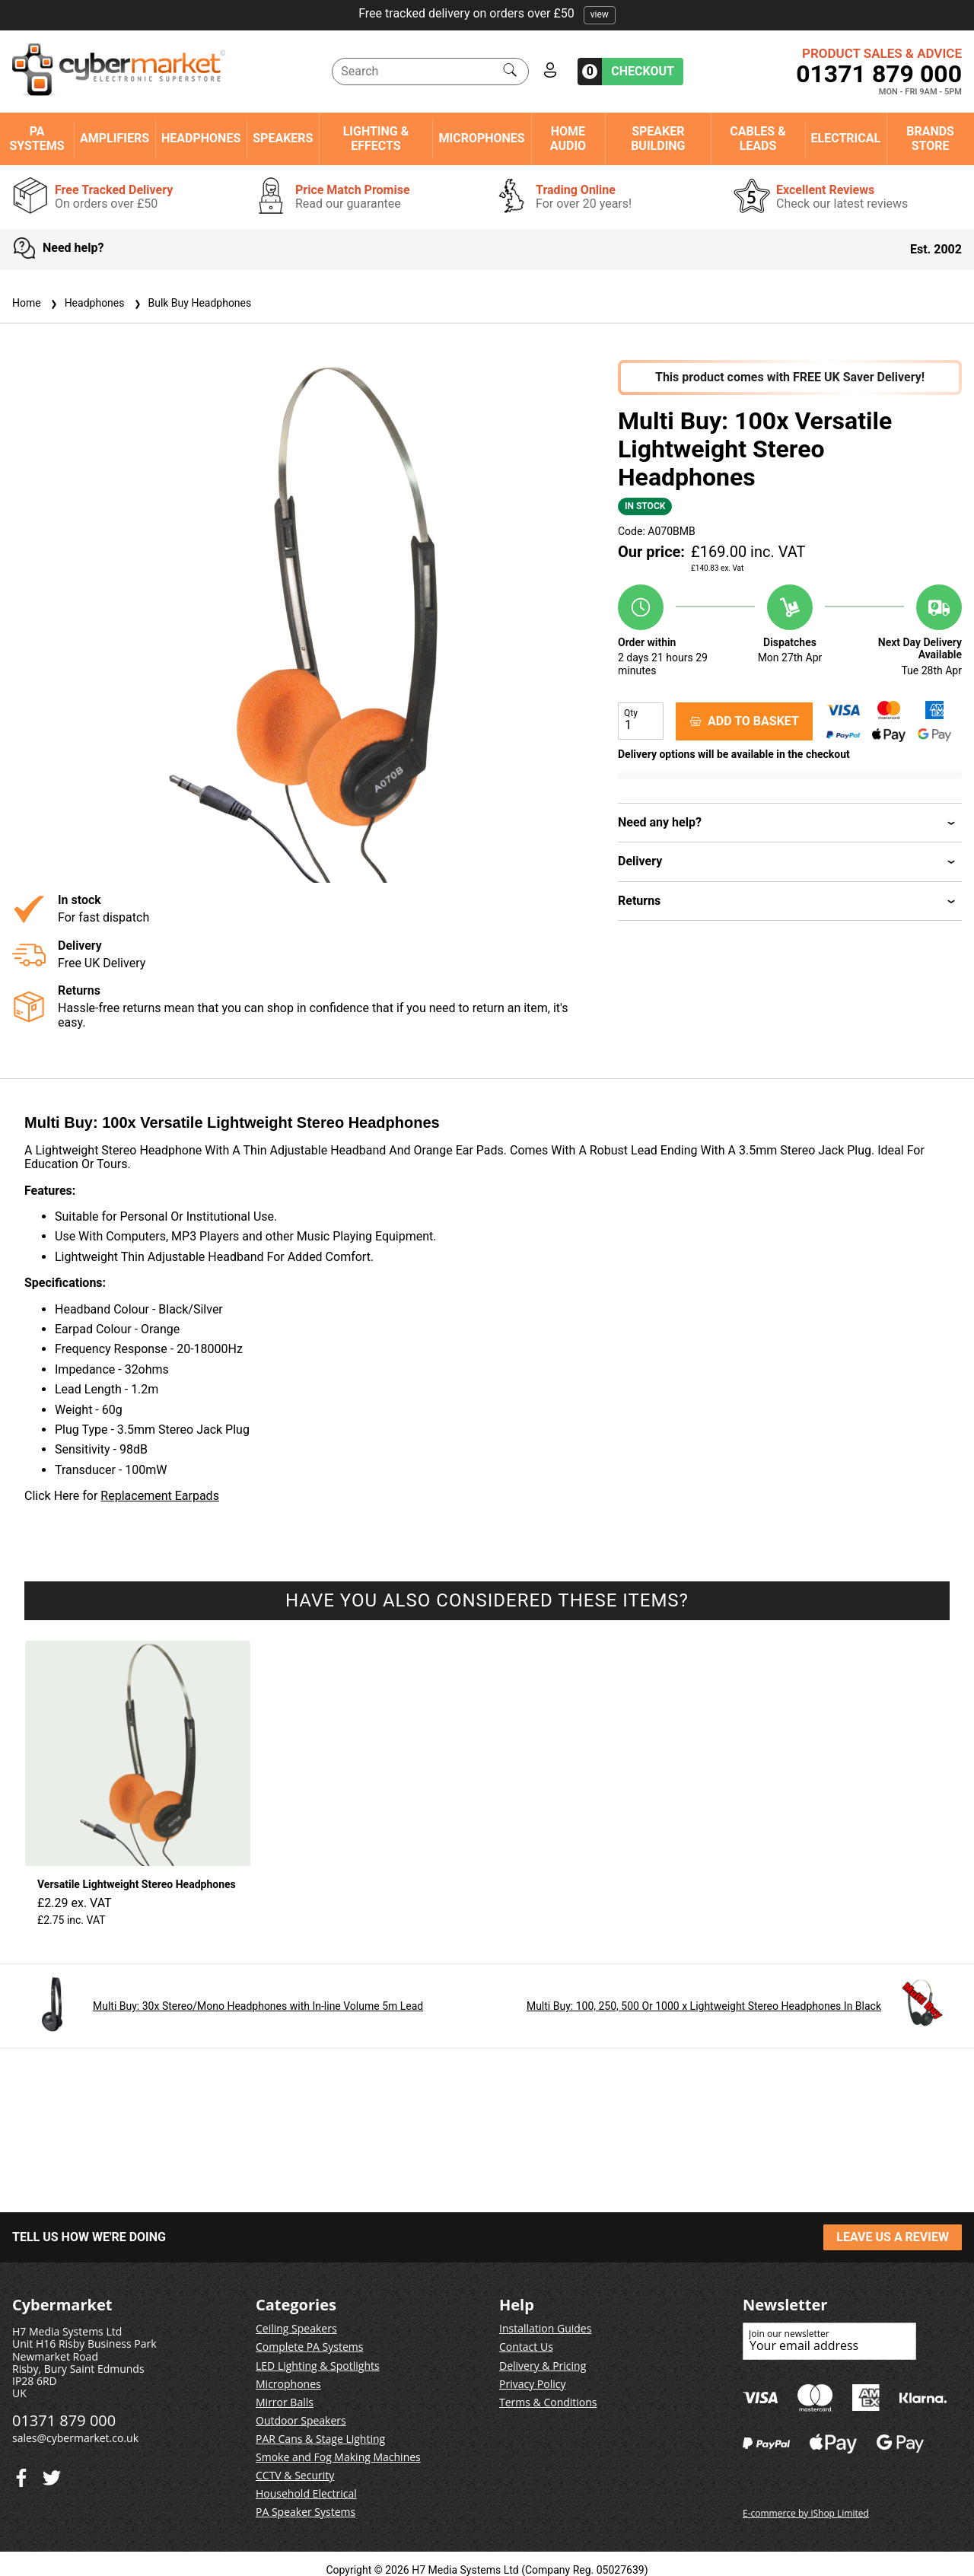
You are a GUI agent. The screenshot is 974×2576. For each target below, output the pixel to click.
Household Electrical (306, 2493)
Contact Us (526, 2346)
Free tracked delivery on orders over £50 (487, 13)
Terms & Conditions (548, 2402)
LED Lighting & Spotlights (318, 2365)
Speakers (283, 138)
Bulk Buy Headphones (191, 303)
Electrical (846, 138)
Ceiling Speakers (296, 2328)
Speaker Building (658, 138)
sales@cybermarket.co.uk (75, 2438)
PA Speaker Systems (305, 2511)
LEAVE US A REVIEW (892, 2237)
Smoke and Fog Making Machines (338, 2457)
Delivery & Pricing (542, 2365)
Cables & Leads (757, 138)
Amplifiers (114, 138)
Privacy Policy (532, 2384)
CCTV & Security (295, 2475)
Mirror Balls (285, 2402)
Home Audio (568, 138)
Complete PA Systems (309, 2346)
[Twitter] (21, 2474)
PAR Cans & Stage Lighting (320, 2438)
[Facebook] (52, 2474)
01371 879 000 (879, 73)
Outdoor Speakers (301, 2420)
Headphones (200, 138)
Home (26, 303)
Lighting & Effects (376, 138)
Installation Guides (545, 2328)
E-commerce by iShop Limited (806, 2513)
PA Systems (36, 138)
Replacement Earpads (159, 1496)
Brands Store (930, 138)
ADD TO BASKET (744, 721)
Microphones (481, 138)
